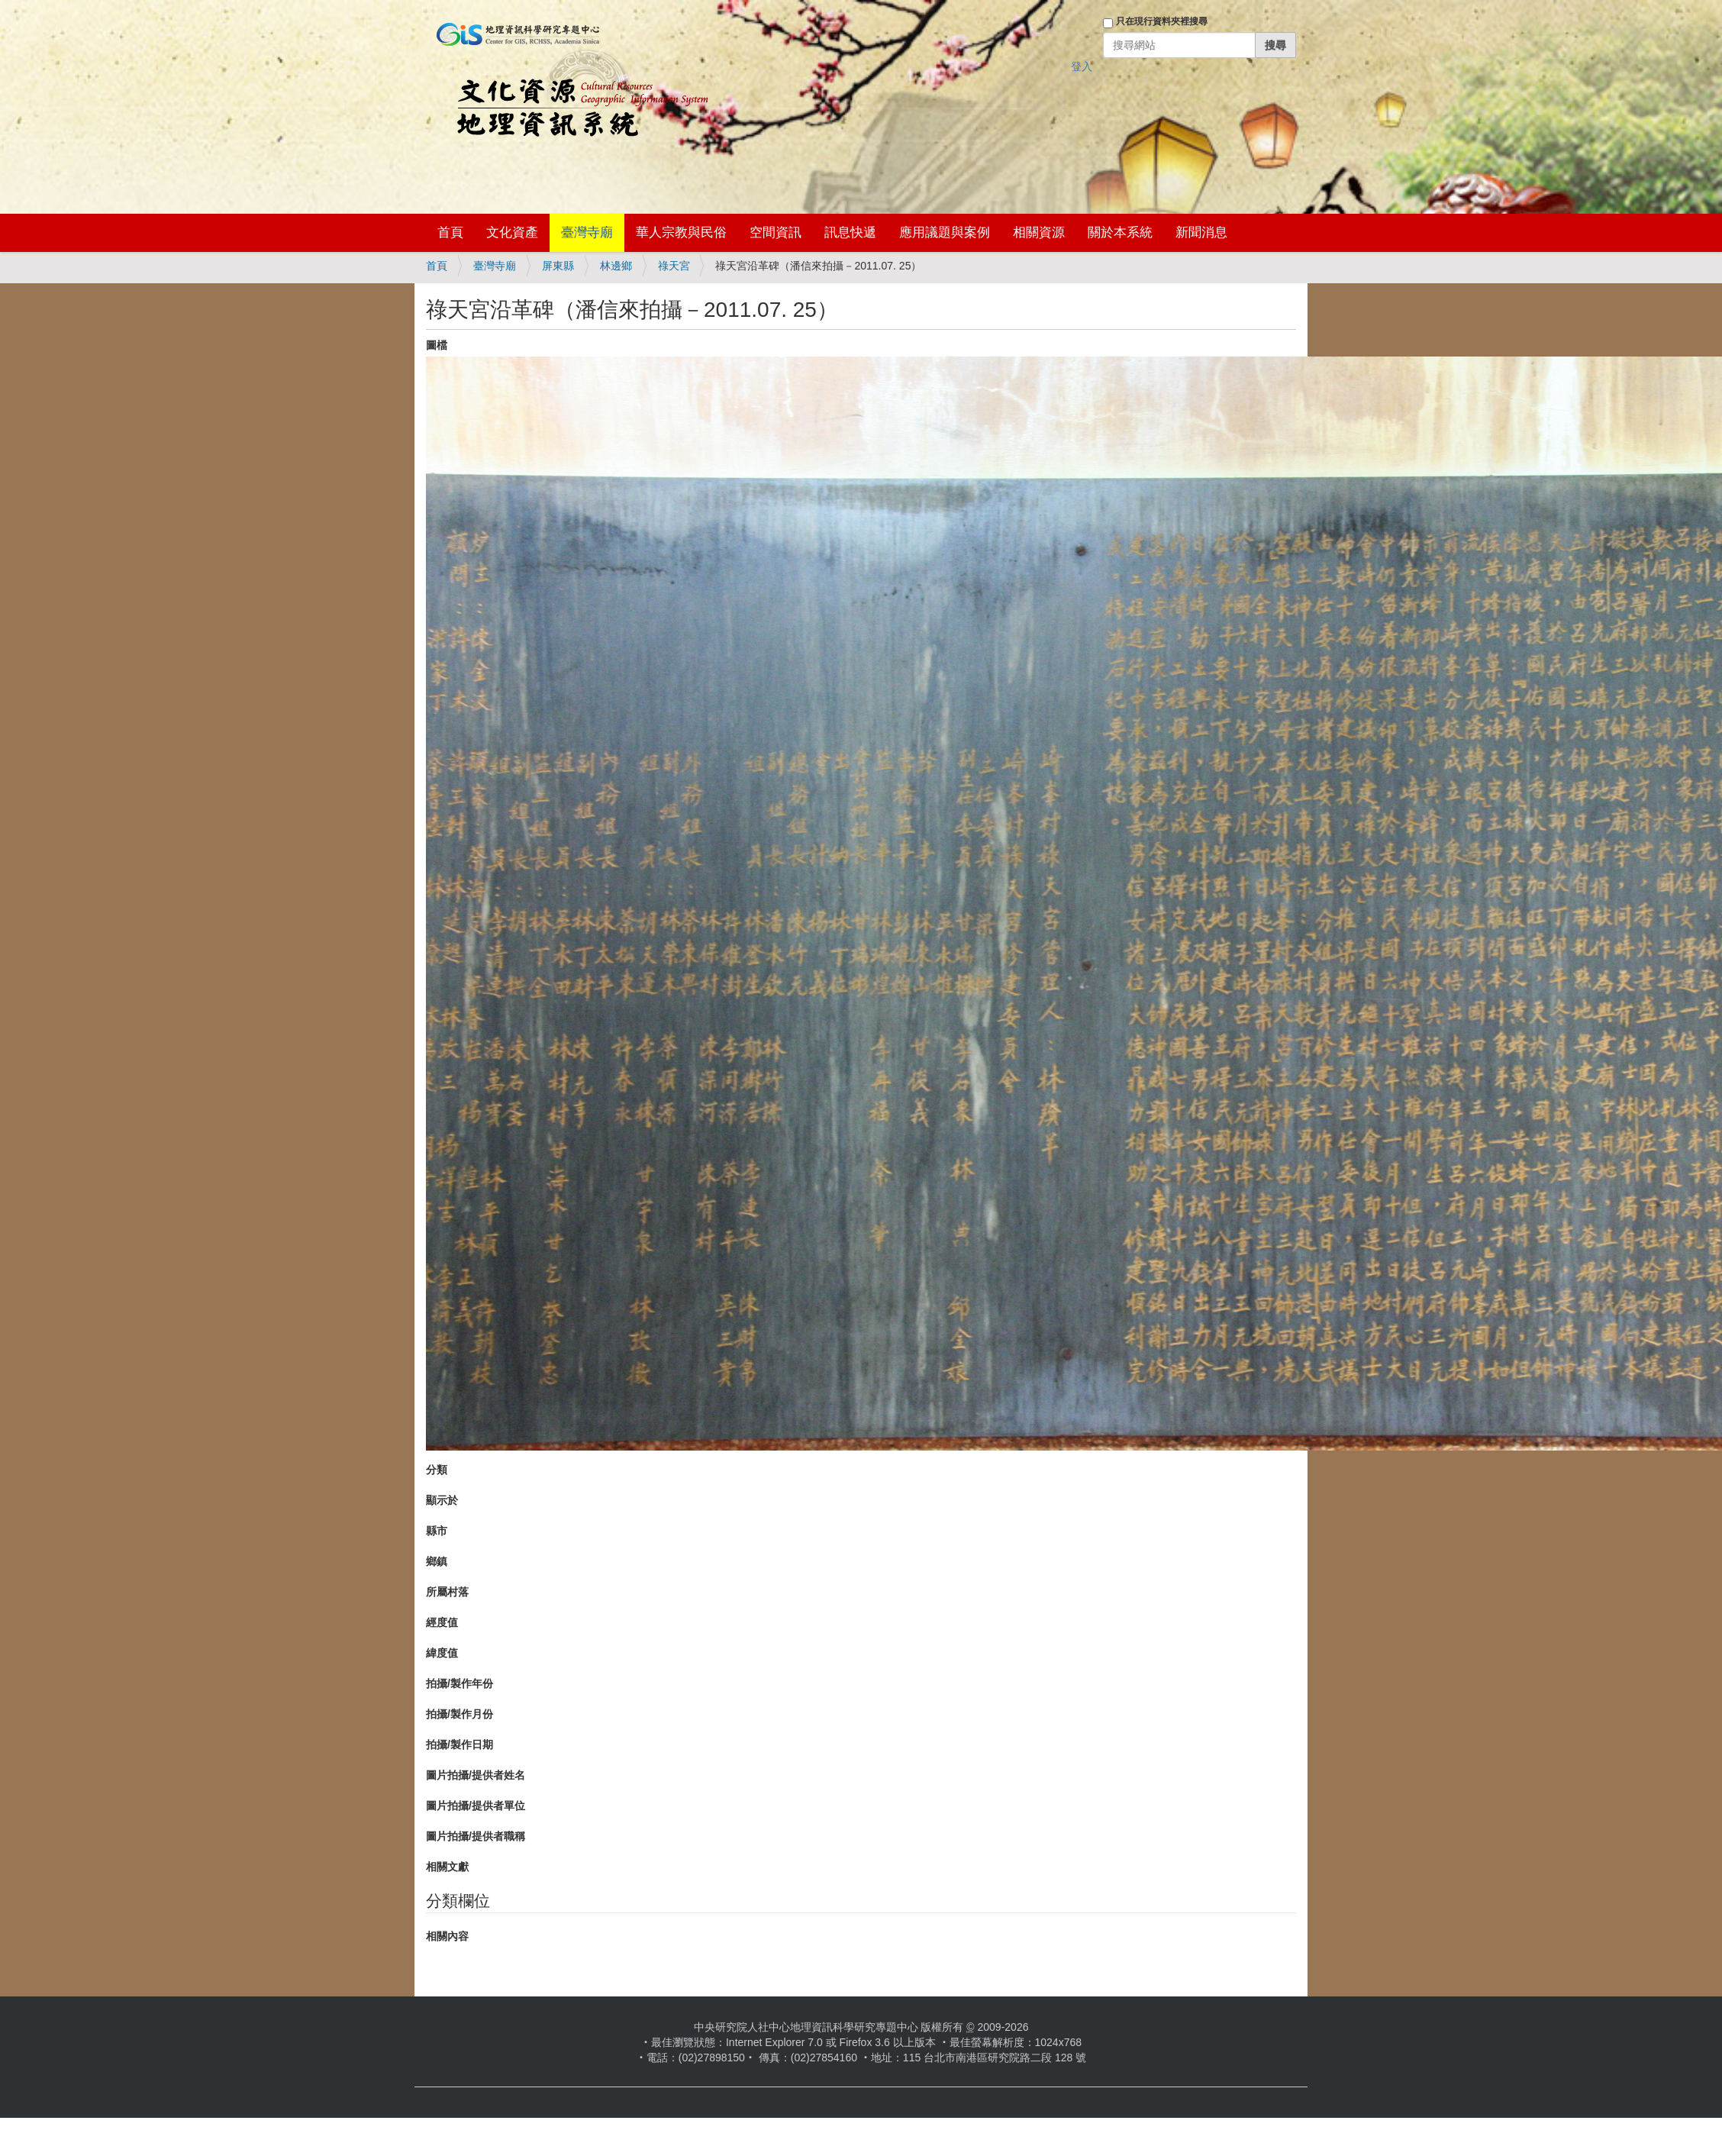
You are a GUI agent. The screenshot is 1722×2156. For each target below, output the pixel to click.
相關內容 (447, 1936)
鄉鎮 (436, 1561)
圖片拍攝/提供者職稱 (475, 1836)
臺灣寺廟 (587, 232)
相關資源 (1039, 232)
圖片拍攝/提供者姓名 (475, 1775)
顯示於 (442, 1500)
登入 (1081, 66)
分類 (436, 1470)
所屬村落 (447, 1592)
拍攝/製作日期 (459, 1744)
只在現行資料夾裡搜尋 (1162, 21)
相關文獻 (447, 1867)
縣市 (436, 1531)
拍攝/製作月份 (459, 1714)
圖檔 (436, 345)
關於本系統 (1120, 232)
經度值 (442, 1622)
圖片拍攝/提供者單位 (475, 1805)
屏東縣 (558, 266)
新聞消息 (1201, 232)
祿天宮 (674, 266)
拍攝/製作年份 (459, 1683)
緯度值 (442, 1653)
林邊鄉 (616, 266)
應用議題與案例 (944, 232)
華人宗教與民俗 (681, 232)
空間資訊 (775, 232)
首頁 (450, 232)
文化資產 (512, 232)
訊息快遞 (850, 232)
